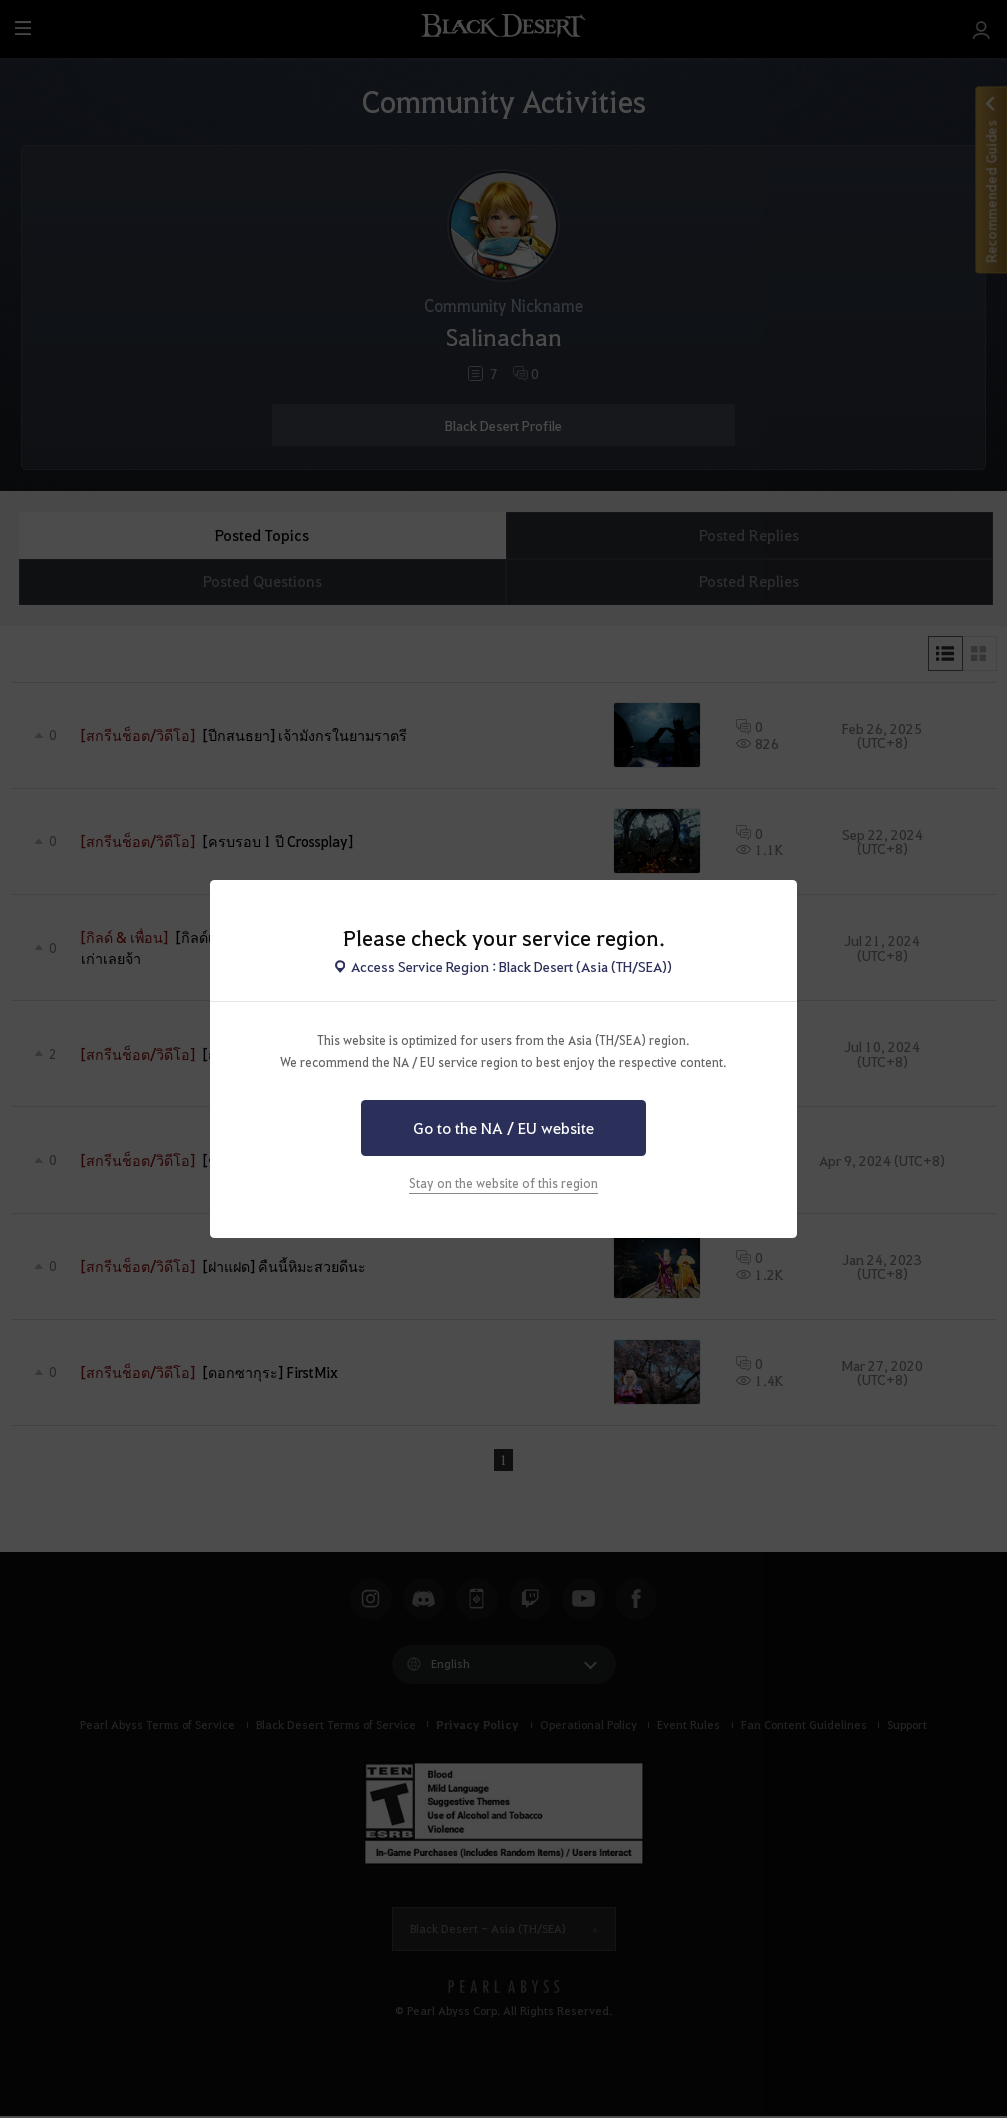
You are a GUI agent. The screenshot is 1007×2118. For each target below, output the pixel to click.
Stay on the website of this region (503, 1183)
